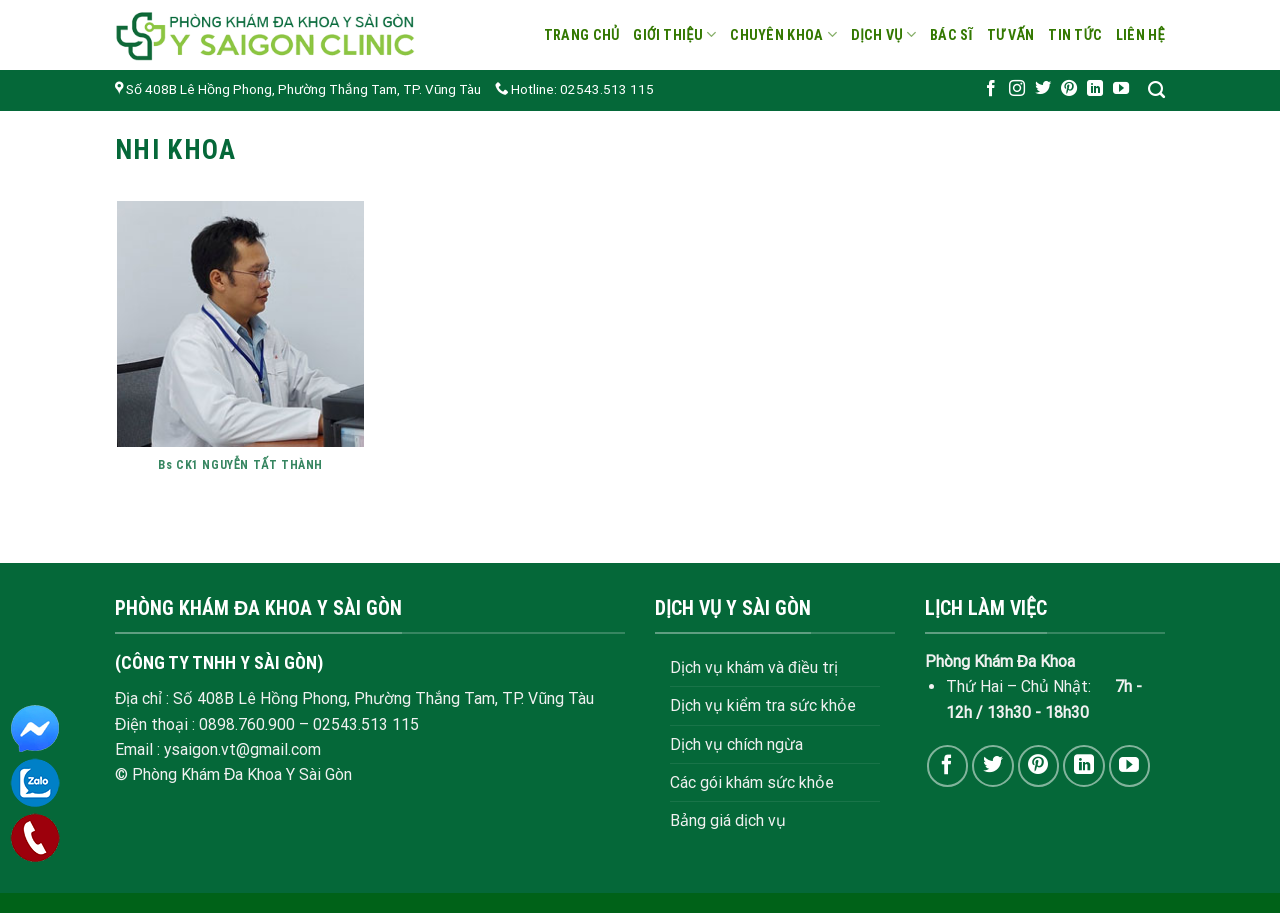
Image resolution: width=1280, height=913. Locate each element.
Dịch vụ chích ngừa (736, 744)
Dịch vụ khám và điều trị (754, 667)
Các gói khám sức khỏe (752, 782)
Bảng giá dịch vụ (728, 820)
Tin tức (1075, 35)
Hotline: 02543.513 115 (574, 89)
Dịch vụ (883, 34)
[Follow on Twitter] (1043, 89)
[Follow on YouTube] (1121, 89)
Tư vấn (1011, 35)
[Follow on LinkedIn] (1095, 89)
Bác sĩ (951, 35)
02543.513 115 (366, 724)
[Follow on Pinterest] (1069, 89)
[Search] (1156, 90)
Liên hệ (1140, 35)
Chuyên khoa (783, 34)
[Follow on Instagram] (1017, 89)
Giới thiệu (674, 34)
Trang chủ (582, 35)
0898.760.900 (247, 724)
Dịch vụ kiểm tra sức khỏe (763, 705)
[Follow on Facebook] (991, 89)
